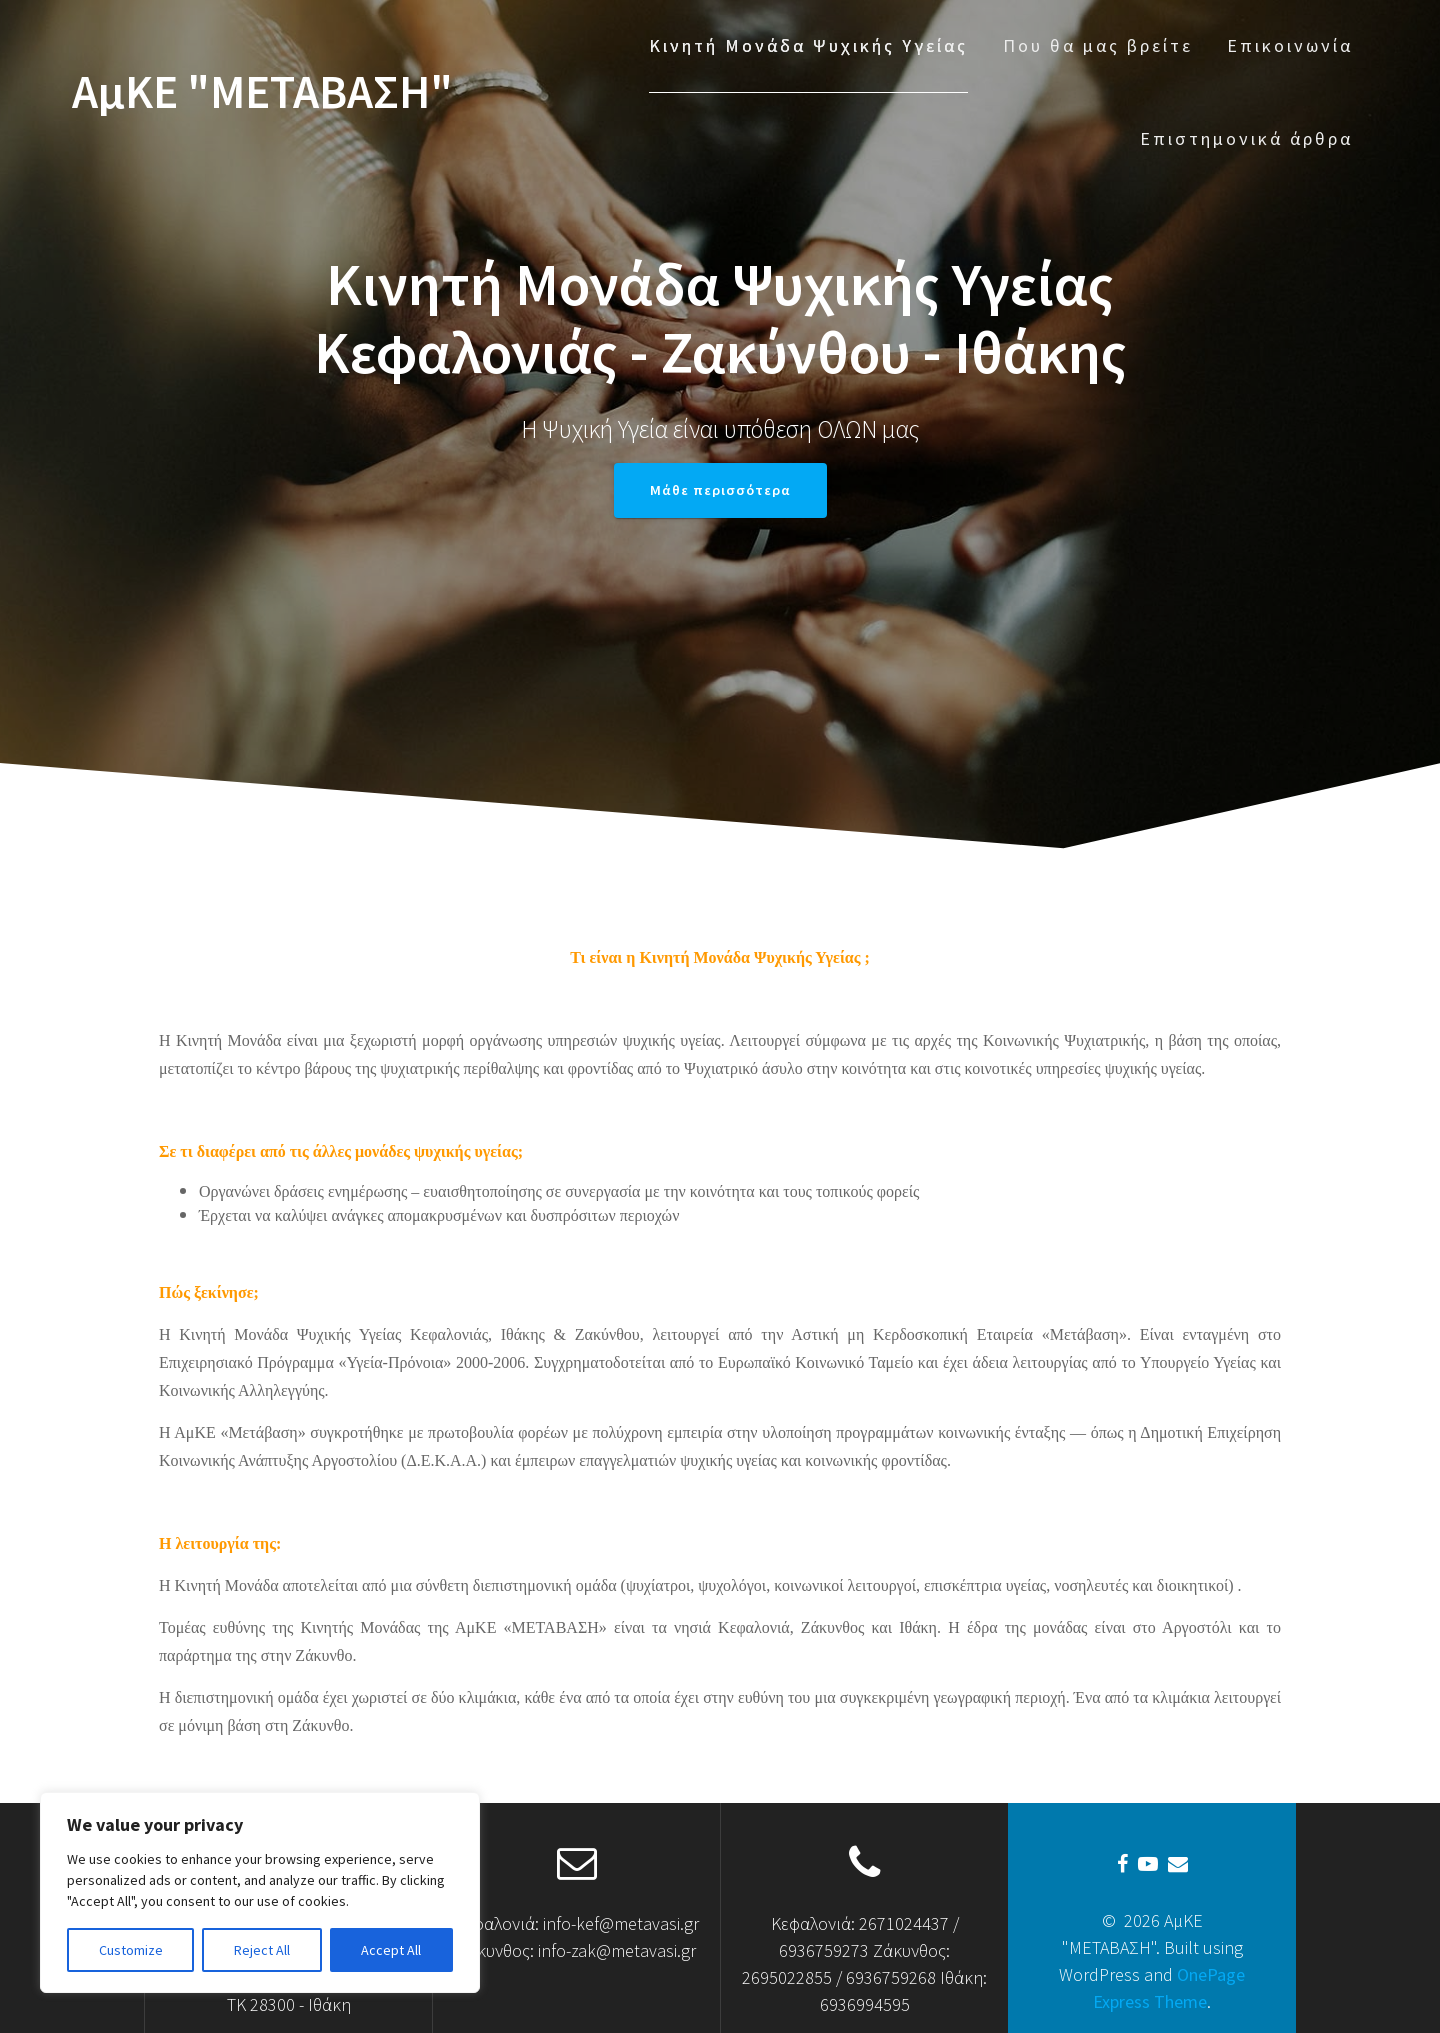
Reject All (262, 1950)
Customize (131, 1950)
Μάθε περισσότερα (720, 490)
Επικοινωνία (1290, 45)
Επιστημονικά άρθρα (1246, 138)
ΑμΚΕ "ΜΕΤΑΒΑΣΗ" (262, 92)
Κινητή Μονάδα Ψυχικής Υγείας (808, 45)
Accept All (391, 1950)
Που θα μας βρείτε (1098, 45)
